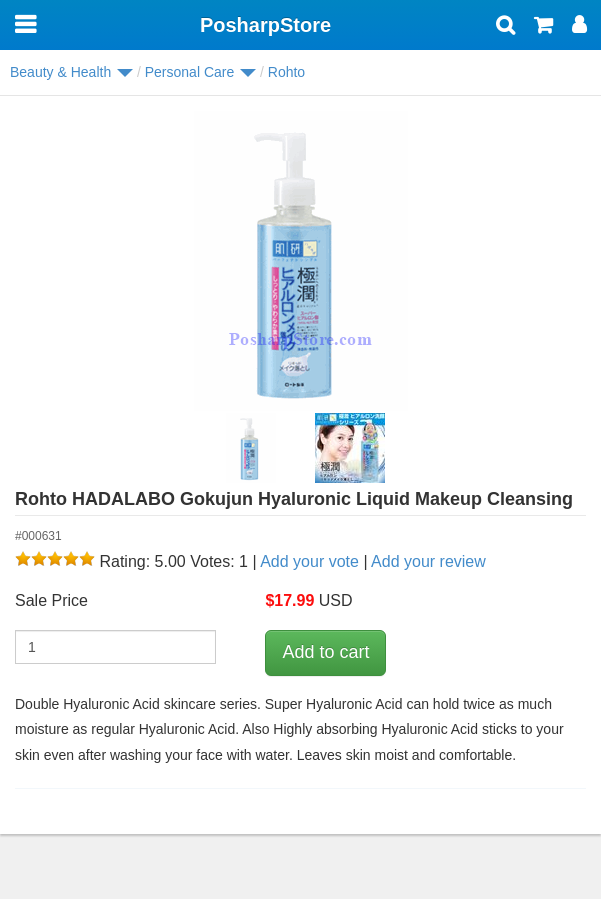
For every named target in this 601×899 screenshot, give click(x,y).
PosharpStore (265, 25)
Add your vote (309, 561)
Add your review (428, 561)
